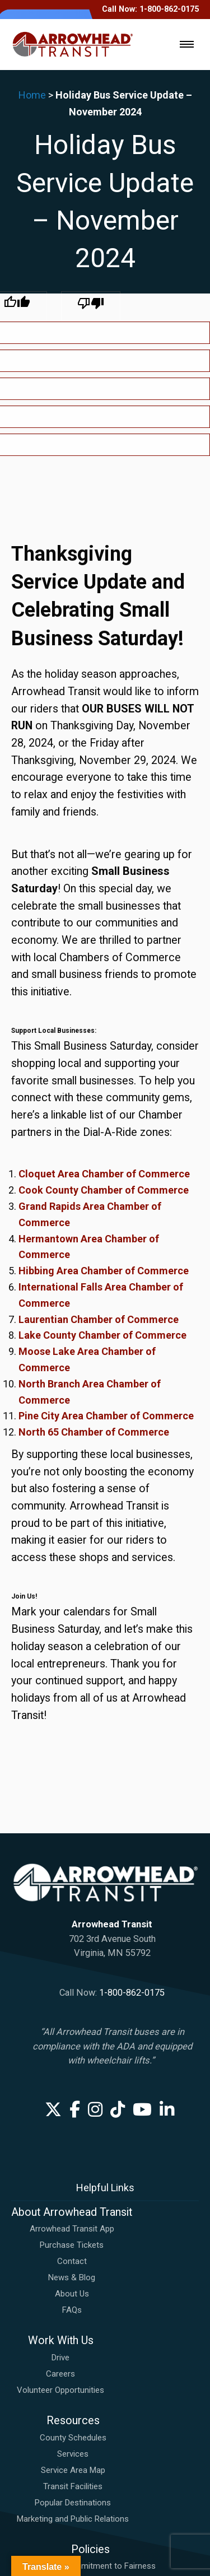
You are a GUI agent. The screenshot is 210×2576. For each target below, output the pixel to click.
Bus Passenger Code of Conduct (90, 2394)
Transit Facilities (72, 2299)
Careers (60, 2186)
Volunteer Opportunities (60, 2202)
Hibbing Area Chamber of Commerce (103, 1083)
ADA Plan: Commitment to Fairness (90, 2378)
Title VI (90, 2443)
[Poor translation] (91, 306)
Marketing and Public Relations (73, 2331)
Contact (72, 2074)
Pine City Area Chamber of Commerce (106, 1228)
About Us (72, 2106)
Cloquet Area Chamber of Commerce (104, 986)
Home (32, 95)
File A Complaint (90, 2411)
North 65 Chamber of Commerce (93, 1244)
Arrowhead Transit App (72, 2041)
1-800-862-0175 (132, 1805)
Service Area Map (73, 2282)
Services (72, 2266)
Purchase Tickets (72, 2057)
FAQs (72, 2122)
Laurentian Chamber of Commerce (98, 1132)
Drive (60, 2170)
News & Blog (71, 2090)
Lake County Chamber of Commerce (102, 1147)
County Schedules (73, 2250)
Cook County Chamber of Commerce (103, 1002)
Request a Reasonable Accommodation (90, 2427)
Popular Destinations (73, 2315)
